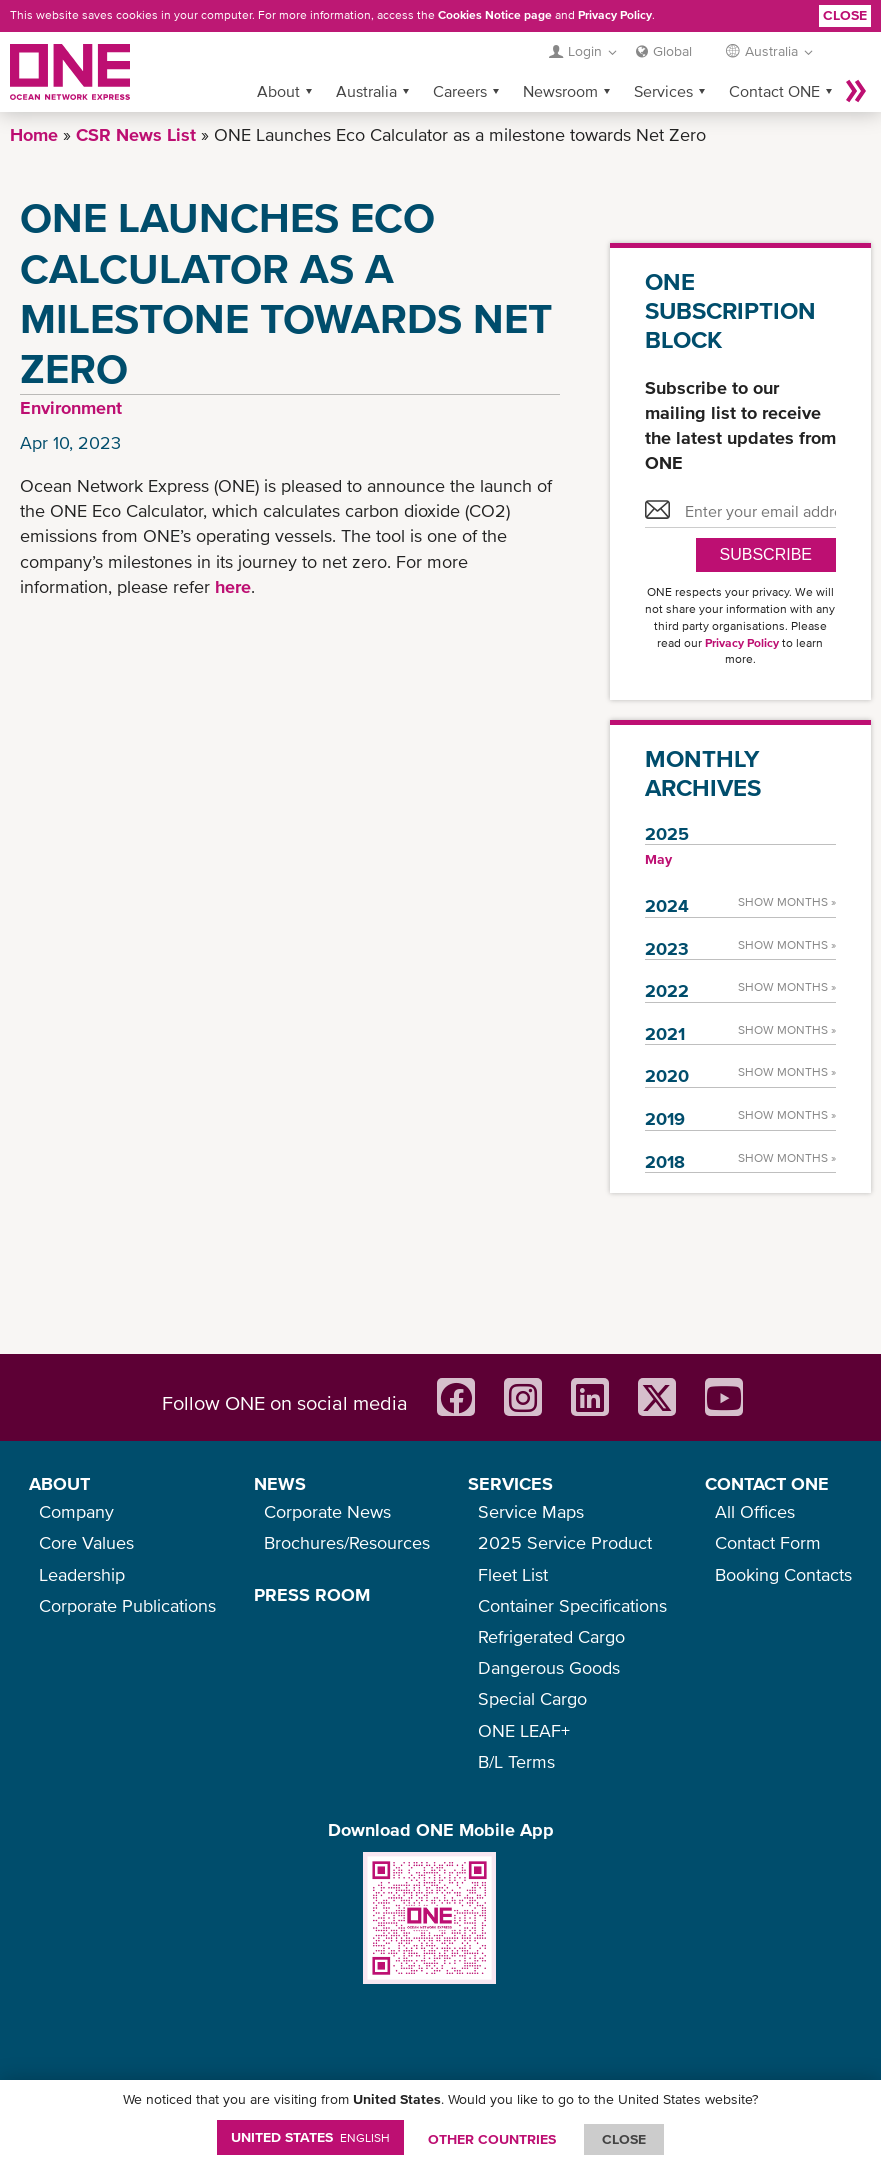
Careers (460, 91)
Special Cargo (532, 1698)
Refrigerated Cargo (551, 1636)
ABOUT (59, 1483)
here (233, 586)
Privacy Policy (615, 15)
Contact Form (768, 1542)
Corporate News (327, 1511)
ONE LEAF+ (524, 1730)
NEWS (280, 1483)
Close (845, 15)
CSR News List (136, 134)
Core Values (86, 1542)
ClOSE (624, 2139)
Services (663, 91)
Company (76, 1511)
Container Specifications (572, 1605)
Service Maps (531, 1511)
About (278, 91)
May (658, 859)
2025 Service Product (565, 1542)
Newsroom (560, 91)
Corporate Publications (127, 1605)
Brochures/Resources (347, 1542)
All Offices (755, 1511)
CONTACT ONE (767, 1483)
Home (34, 134)
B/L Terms (516, 1761)
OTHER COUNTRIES (492, 2139)
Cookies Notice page (495, 15)
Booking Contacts (783, 1574)
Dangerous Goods (549, 1667)
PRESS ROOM (312, 1594)
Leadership (82, 1574)
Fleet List (513, 1574)
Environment (71, 407)
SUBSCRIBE (766, 554)
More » (856, 91)
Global (672, 51)
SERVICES (510, 1483)
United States (310, 2137)
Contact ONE (774, 91)
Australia (366, 91)
